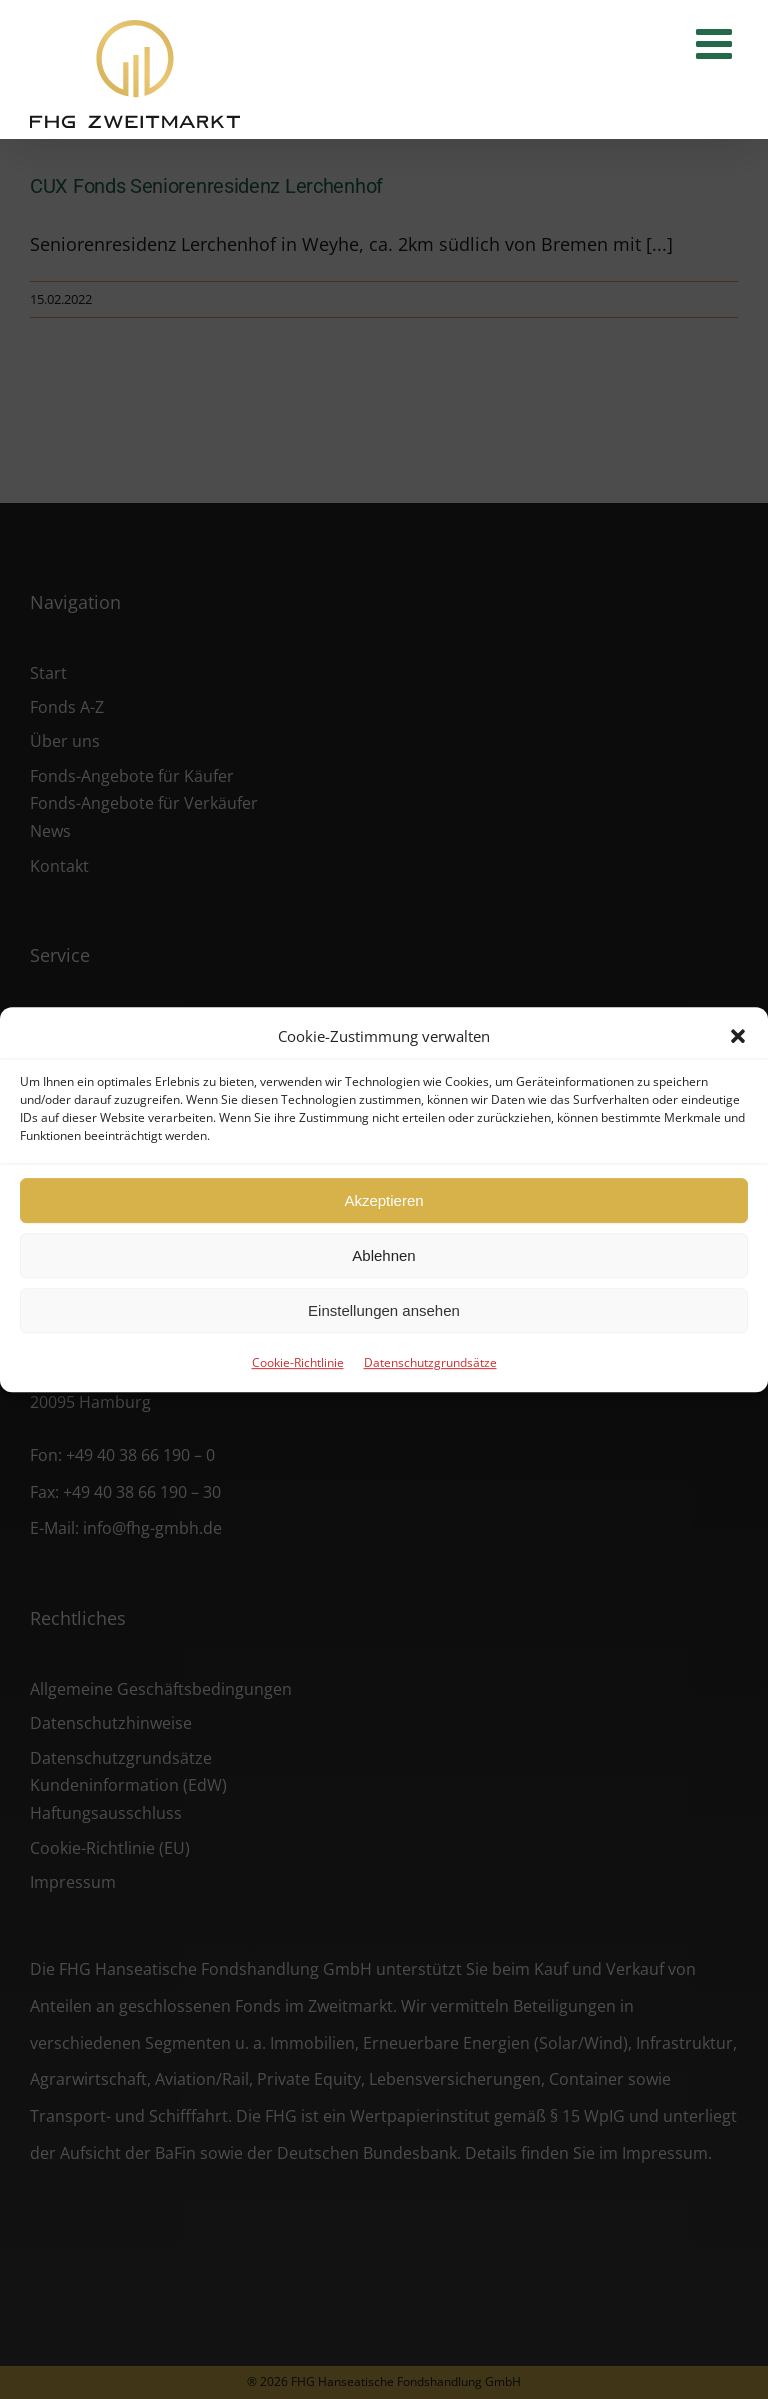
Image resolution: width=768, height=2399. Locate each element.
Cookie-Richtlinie (298, 1362)
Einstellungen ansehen (384, 1310)
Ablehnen (383, 1255)
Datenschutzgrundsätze (430, 1362)
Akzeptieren (383, 1200)
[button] (738, 1036)
